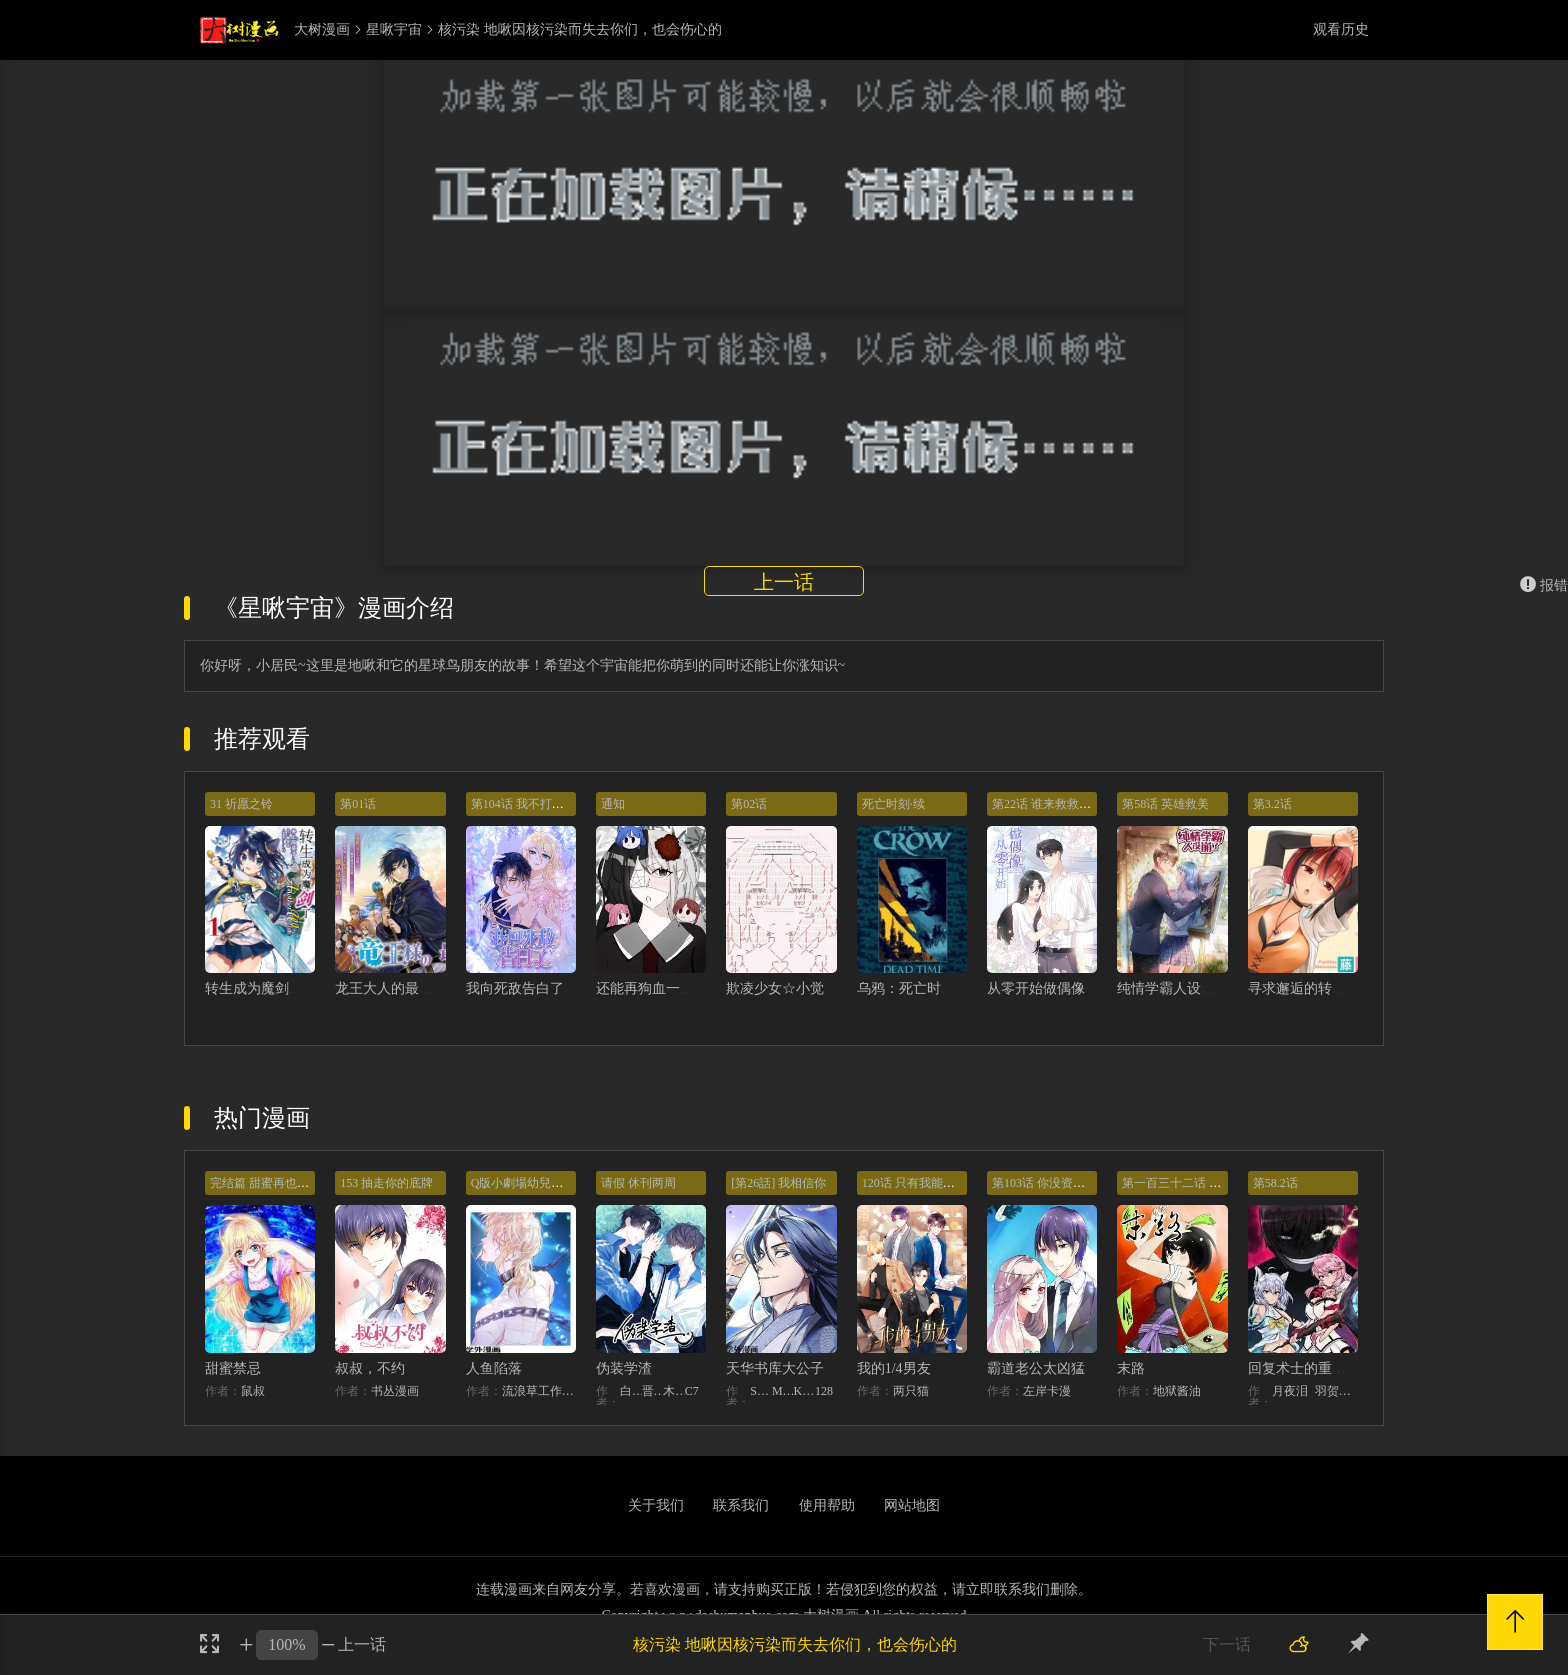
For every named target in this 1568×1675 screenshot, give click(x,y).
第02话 (749, 804)
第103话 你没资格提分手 (1056, 1183)
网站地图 (912, 1505)
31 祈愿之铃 (241, 804)
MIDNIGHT (783, 1391)
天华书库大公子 (775, 1368)
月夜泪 (1290, 1391)
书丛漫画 (395, 1391)
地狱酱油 (1177, 1391)
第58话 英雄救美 (1165, 804)
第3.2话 (1272, 804)
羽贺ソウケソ (1336, 1391)
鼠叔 (253, 1391)
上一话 (784, 582)
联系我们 (741, 1505)
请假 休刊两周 (638, 1183)
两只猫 (911, 1391)
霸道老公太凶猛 (1036, 1368)
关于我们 (656, 1505)
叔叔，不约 (370, 1368)
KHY (804, 1391)
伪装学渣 (624, 1368)
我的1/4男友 (894, 1368)
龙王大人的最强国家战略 (412, 988)
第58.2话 (1275, 1183)
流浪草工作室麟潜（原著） (539, 1391)
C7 (692, 1391)
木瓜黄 (674, 1391)
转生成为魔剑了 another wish (291, 988)
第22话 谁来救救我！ (1047, 804)
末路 (1131, 1368)
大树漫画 (322, 30)
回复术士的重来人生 (1311, 1368)
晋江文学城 (653, 1391)
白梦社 (631, 1391)
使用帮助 (827, 1505)
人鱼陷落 (494, 1368)
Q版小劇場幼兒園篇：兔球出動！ (559, 1183)
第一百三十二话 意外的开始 (1195, 1183)
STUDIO (761, 1391)
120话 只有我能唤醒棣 (920, 1183)
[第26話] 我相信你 (778, 1183)
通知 (613, 804)
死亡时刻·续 (893, 804)
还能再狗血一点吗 (652, 988)
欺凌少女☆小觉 (775, 988)
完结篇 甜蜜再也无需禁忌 (277, 1183)
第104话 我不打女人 (523, 804)
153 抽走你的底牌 (386, 1183)
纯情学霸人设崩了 (1173, 988)
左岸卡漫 (1047, 1391)
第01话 (358, 804)
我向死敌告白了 (515, 988)
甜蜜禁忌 (233, 1368)
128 (824, 1391)
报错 (1544, 585)
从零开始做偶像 (1036, 988)
